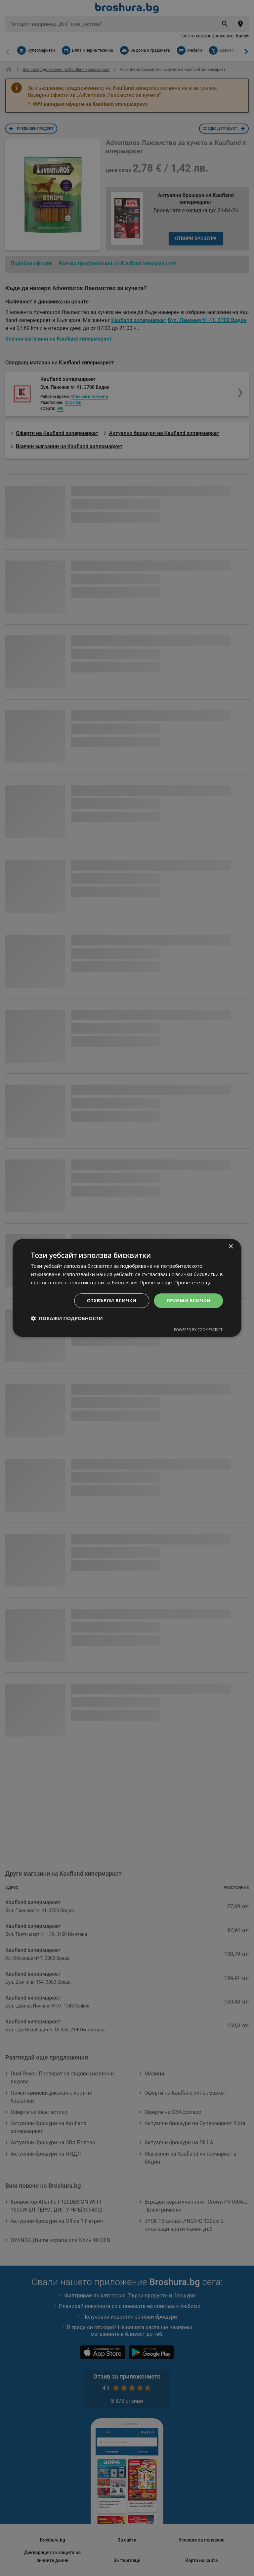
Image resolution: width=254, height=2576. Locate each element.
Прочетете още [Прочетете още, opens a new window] (192, 1282)
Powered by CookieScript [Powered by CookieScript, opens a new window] (198, 1329)
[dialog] (127, 1288)
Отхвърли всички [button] (112, 1300)
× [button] (230, 1246)
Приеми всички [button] (188, 1300)
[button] (67, 1318)
